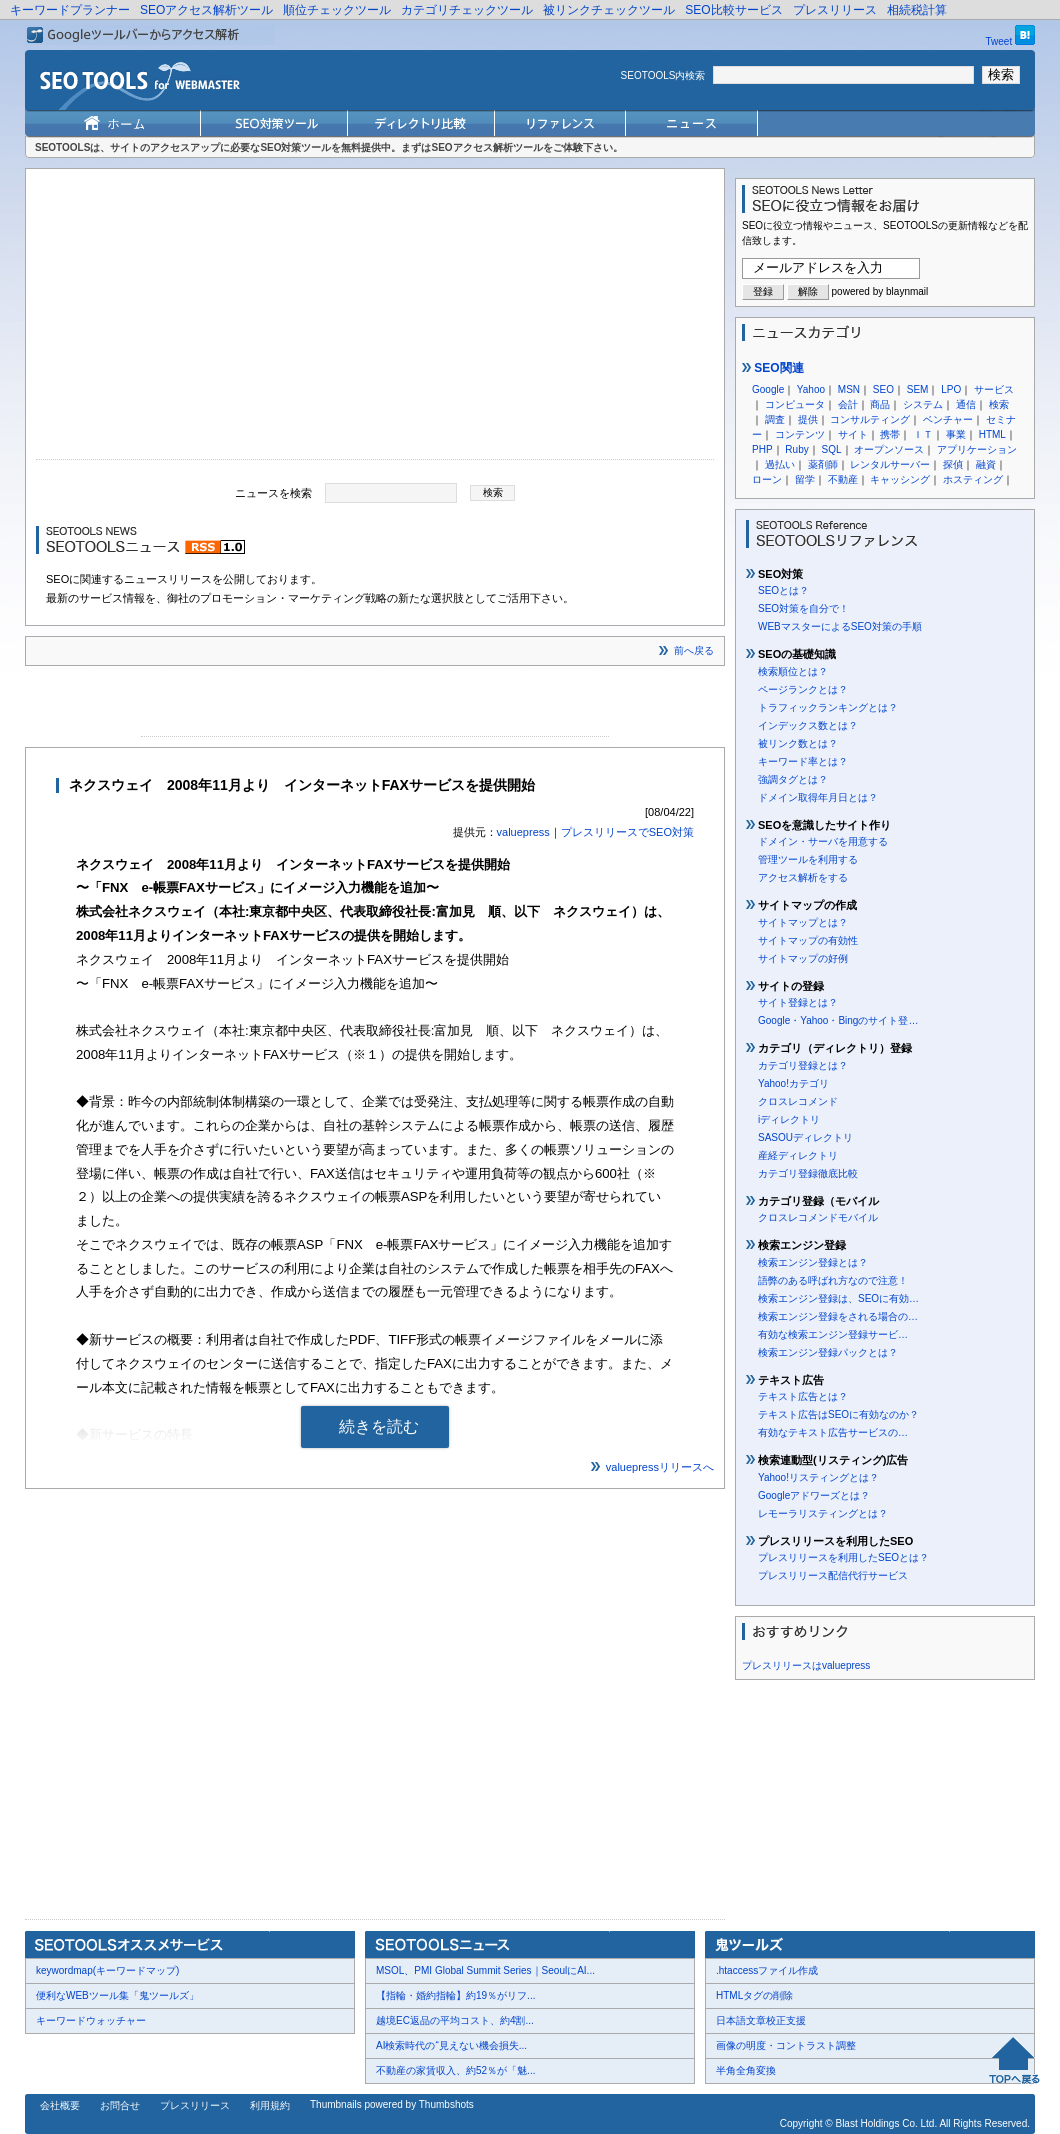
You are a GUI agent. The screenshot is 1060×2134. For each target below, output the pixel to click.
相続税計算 (917, 10)
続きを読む (379, 1426)
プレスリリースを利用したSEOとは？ (843, 1557)
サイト (853, 434)
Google (768, 389)
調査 (775, 419)
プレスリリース (835, 10)
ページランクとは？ (803, 689)
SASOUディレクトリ (805, 1137)
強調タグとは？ (793, 779)
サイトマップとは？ (803, 922)
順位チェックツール (337, 10)
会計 (848, 404)
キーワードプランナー (70, 10)
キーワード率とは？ (803, 761)
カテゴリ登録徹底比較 (808, 1173)
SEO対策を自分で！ (803, 608)
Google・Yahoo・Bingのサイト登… (838, 1020)
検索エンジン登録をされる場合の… (838, 1316)
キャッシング (900, 479)
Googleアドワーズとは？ (814, 1495)
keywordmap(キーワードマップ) (107, 1970)
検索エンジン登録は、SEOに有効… (838, 1298)
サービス (994, 389)
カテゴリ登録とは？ (803, 1065)
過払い (780, 464)
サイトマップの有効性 (808, 940)
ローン (767, 479)
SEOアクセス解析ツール (206, 10)
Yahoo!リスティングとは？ (818, 1477)
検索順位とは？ (793, 671)
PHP (762, 449)
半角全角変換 (746, 2070)
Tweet (999, 41)
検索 (999, 404)
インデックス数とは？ (808, 725)
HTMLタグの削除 (754, 1995)
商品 (880, 404)
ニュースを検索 (273, 492)
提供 (808, 419)
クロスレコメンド (798, 1101)
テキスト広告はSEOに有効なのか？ (838, 1414)
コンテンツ (800, 434)
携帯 (890, 434)
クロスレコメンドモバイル (818, 1217)
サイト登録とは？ (798, 1002)
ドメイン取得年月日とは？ (818, 797)
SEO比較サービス (733, 10)
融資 (986, 464)
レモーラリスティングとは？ (823, 1513)
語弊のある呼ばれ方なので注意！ (833, 1280)
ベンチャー (948, 419)
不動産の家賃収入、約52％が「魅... (455, 2070)
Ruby (796, 449)
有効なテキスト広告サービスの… (833, 1432)
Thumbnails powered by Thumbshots (392, 2104)
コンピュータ (795, 404)
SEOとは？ (783, 590)
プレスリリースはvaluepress (806, 1665)
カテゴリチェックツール (467, 10)
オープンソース (889, 449)
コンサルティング (870, 419)
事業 (956, 434)
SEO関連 (773, 368)
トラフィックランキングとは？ (828, 707)
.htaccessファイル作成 (767, 1970)
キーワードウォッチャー (91, 2020)
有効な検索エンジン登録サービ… (833, 1334)
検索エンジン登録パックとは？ (828, 1352)
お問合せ (120, 2105)
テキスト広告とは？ (803, 1396)
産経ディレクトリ (798, 1155)
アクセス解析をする (803, 877)
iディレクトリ (789, 1119)
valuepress (523, 832)
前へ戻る (694, 650)
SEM (918, 389)
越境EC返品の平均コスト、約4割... (455, 2020)
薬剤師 (823, 464)
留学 (805, 479)
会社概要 (60, 2105)
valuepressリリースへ (660, 1467)
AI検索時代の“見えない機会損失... (451, 2045)
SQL (831, 449)
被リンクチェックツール (609, 10)
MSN (849, 389)
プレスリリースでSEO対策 (627, 832)
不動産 (843, 479)
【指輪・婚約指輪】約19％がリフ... (455, 1995)
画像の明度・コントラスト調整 (786, 2045)
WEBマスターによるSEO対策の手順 (840, 626)
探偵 (953, 464)
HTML (992, 434)
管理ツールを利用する (808, 859)
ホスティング (973, 479)
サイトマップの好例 (803, 958)
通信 (966, 404)
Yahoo (811, 389)
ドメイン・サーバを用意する (823, 841)
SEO (883, 389)
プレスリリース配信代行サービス (833, 1575)
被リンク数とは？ (798, 743)
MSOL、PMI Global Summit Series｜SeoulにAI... (485, 1970)
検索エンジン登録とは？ (813, 1262)
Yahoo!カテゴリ (793, 1083)
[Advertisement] (375, 319)
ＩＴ (923, 434)
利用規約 (270, 2105)
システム (923, 404)
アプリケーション (977, 449)
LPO (951, 389)
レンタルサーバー (890, 464)
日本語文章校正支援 (761, 2020)
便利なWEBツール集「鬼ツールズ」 (117, 1995)
